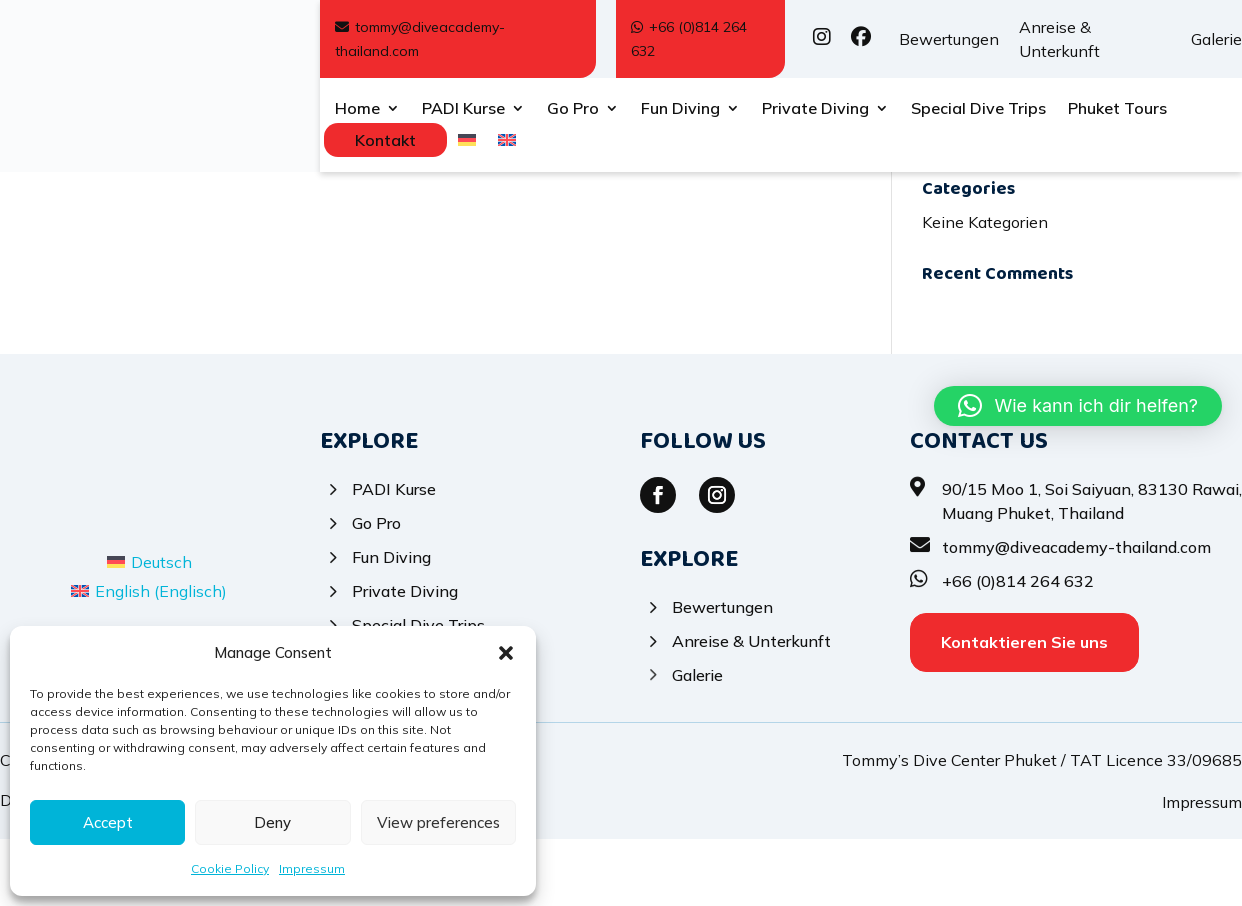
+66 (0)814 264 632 (689, 39)
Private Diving (815, 109)
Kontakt (385, 140)
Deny (272, 822)
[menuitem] (467, 144)
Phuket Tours (1117, 109)
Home (357, 109)
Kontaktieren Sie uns (1024, 709)
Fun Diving (680, 109)
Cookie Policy (230, 868)
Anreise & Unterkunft (1059, 39)
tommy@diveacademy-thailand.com (420, 39)
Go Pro (573, 109)
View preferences (438, 822)
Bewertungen (949, 39)
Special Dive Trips (978, 109)
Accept (108, 822)
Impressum (312, 868)
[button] (506, 653)
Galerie (1216, 39)
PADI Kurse (463, 109)
